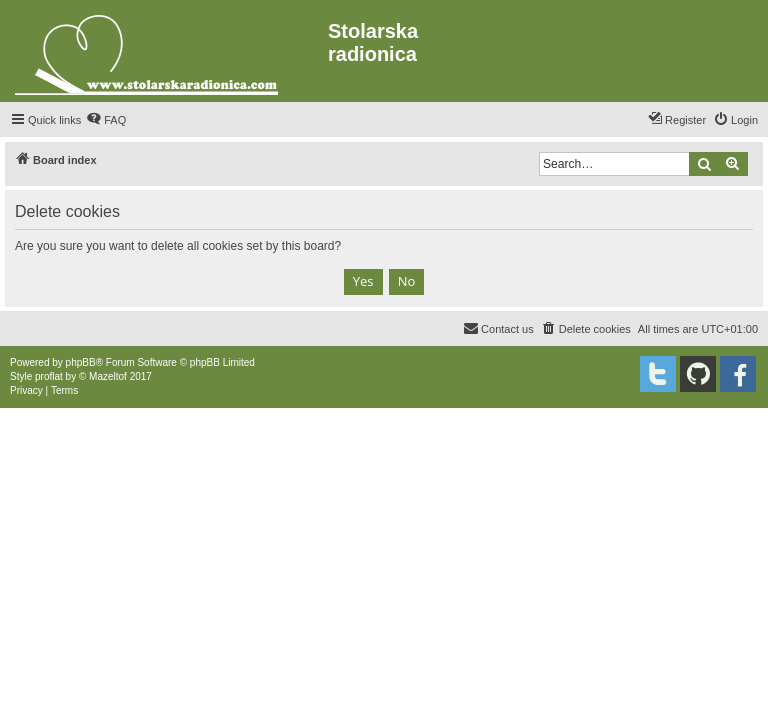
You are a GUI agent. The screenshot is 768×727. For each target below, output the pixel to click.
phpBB (81, 362)
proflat (49, 376)
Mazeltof (108, 376)
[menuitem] (106, 120)
